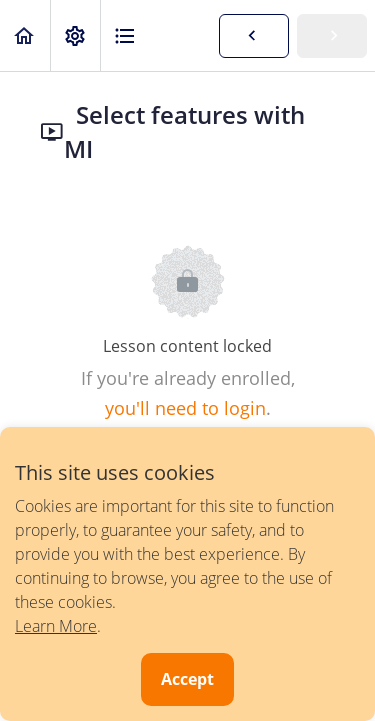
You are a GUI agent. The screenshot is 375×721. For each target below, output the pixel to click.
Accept (187, 679)
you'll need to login (185, 408)
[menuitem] (75, 35)
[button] (25, 35)
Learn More (56, 626)
